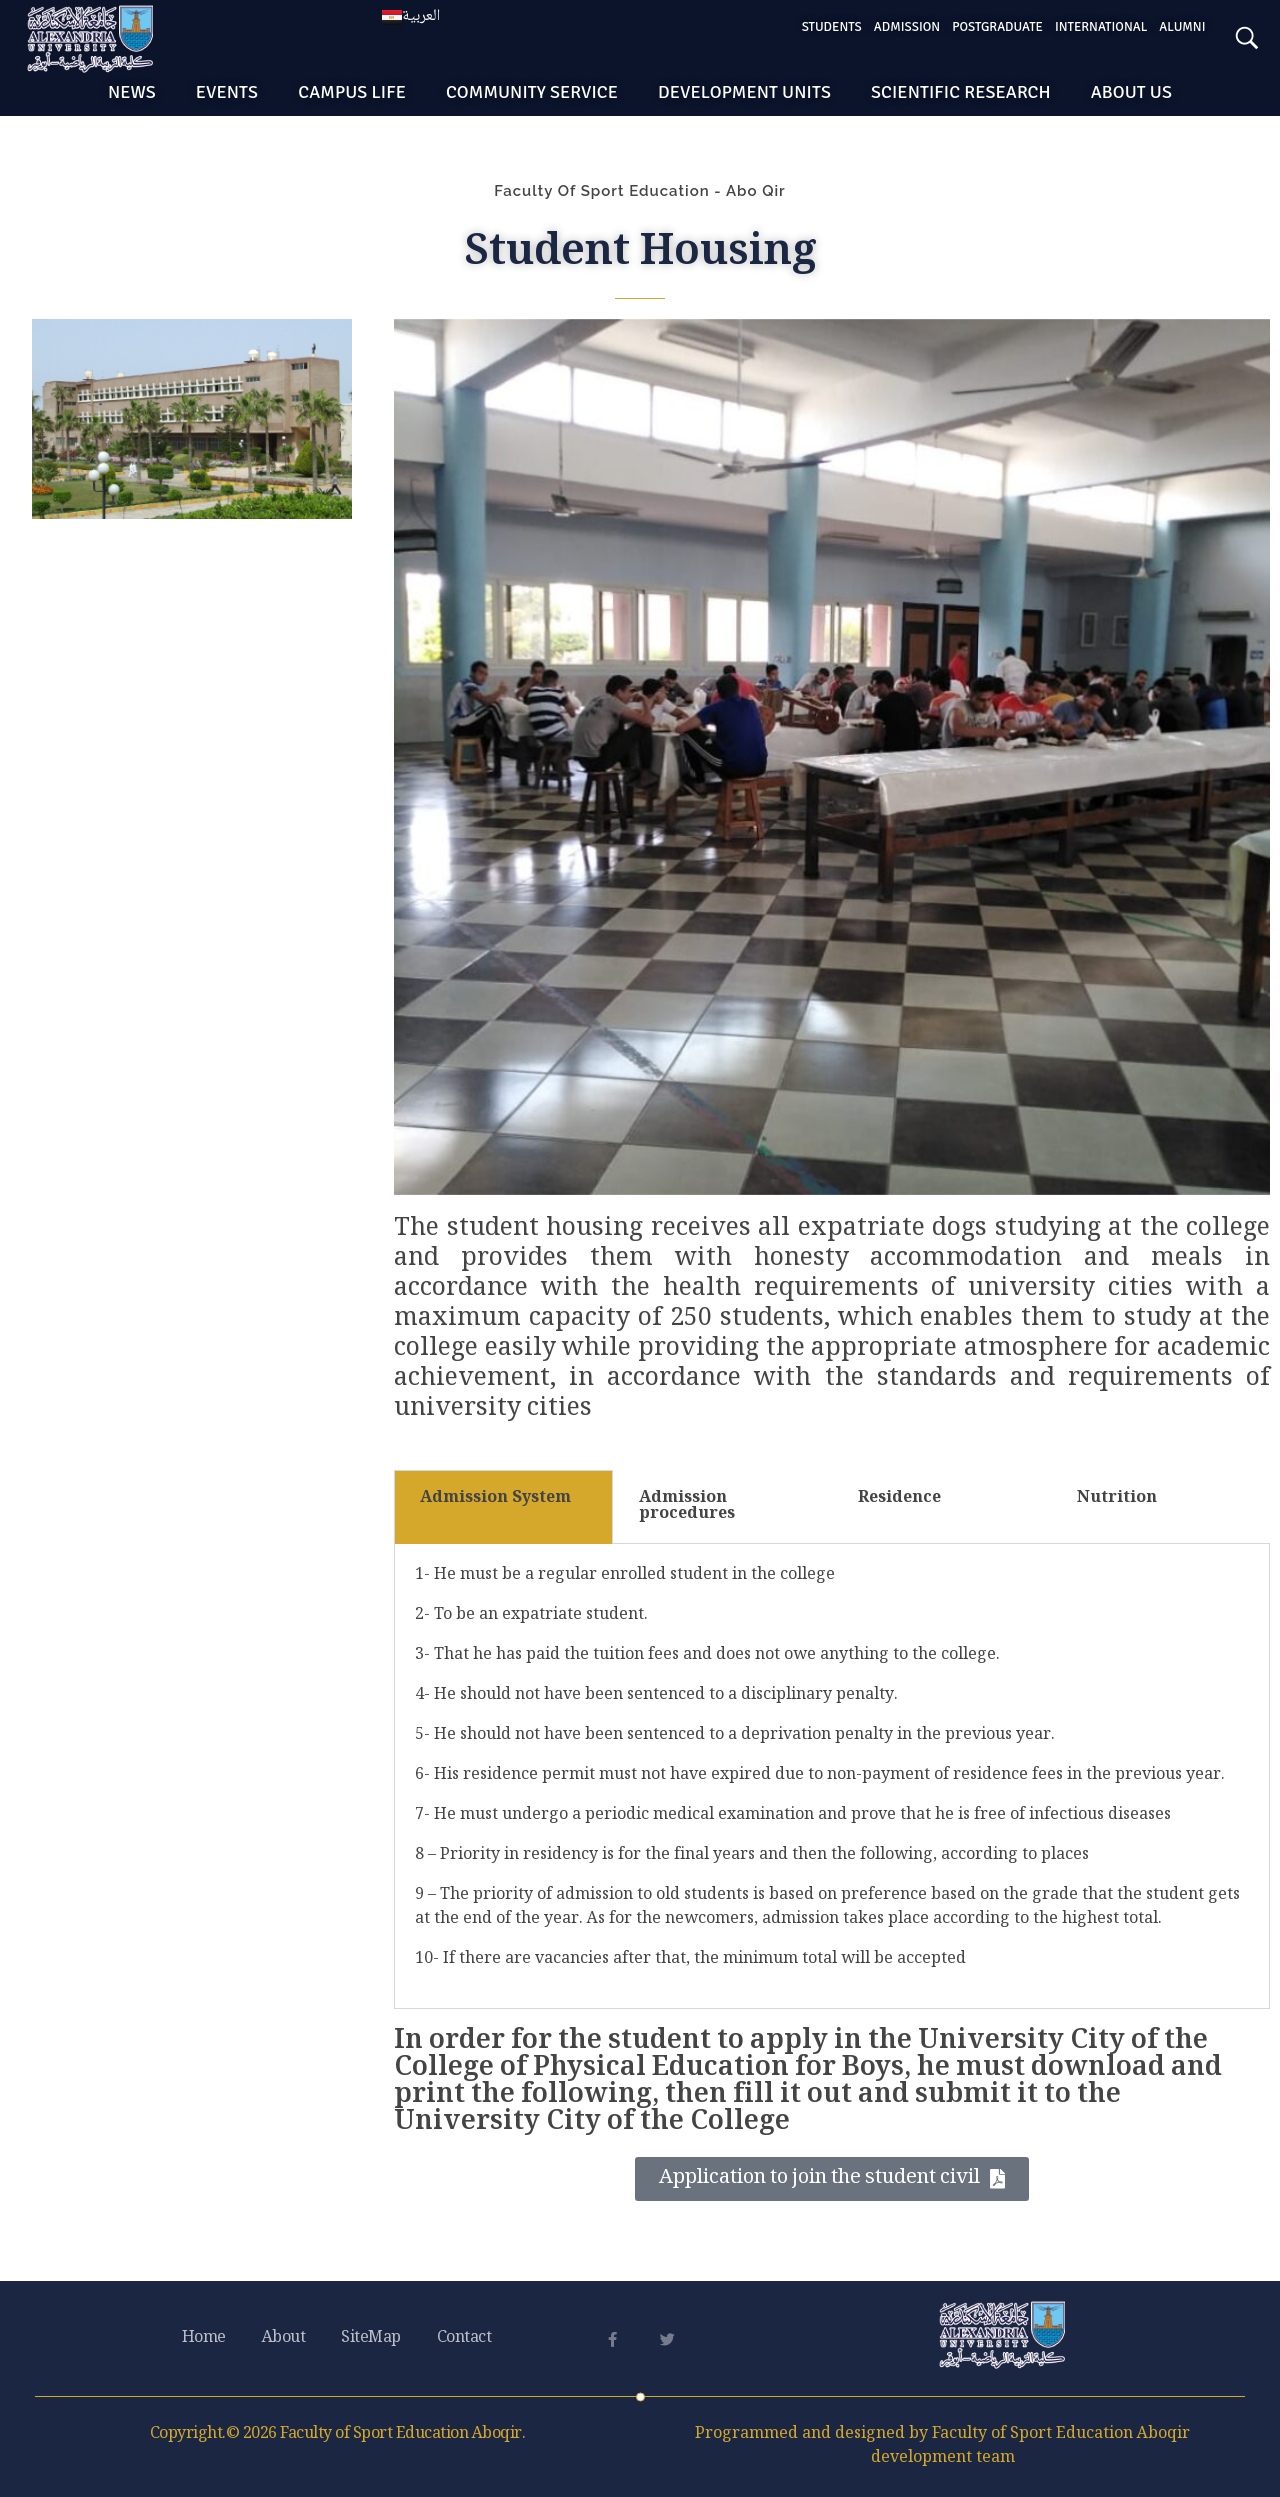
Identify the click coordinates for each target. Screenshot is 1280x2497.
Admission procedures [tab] (687, 1506)
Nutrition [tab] (1117, 1498)
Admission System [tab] (495, 1498)
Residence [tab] (899, 1498)
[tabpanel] (832, 1776)
